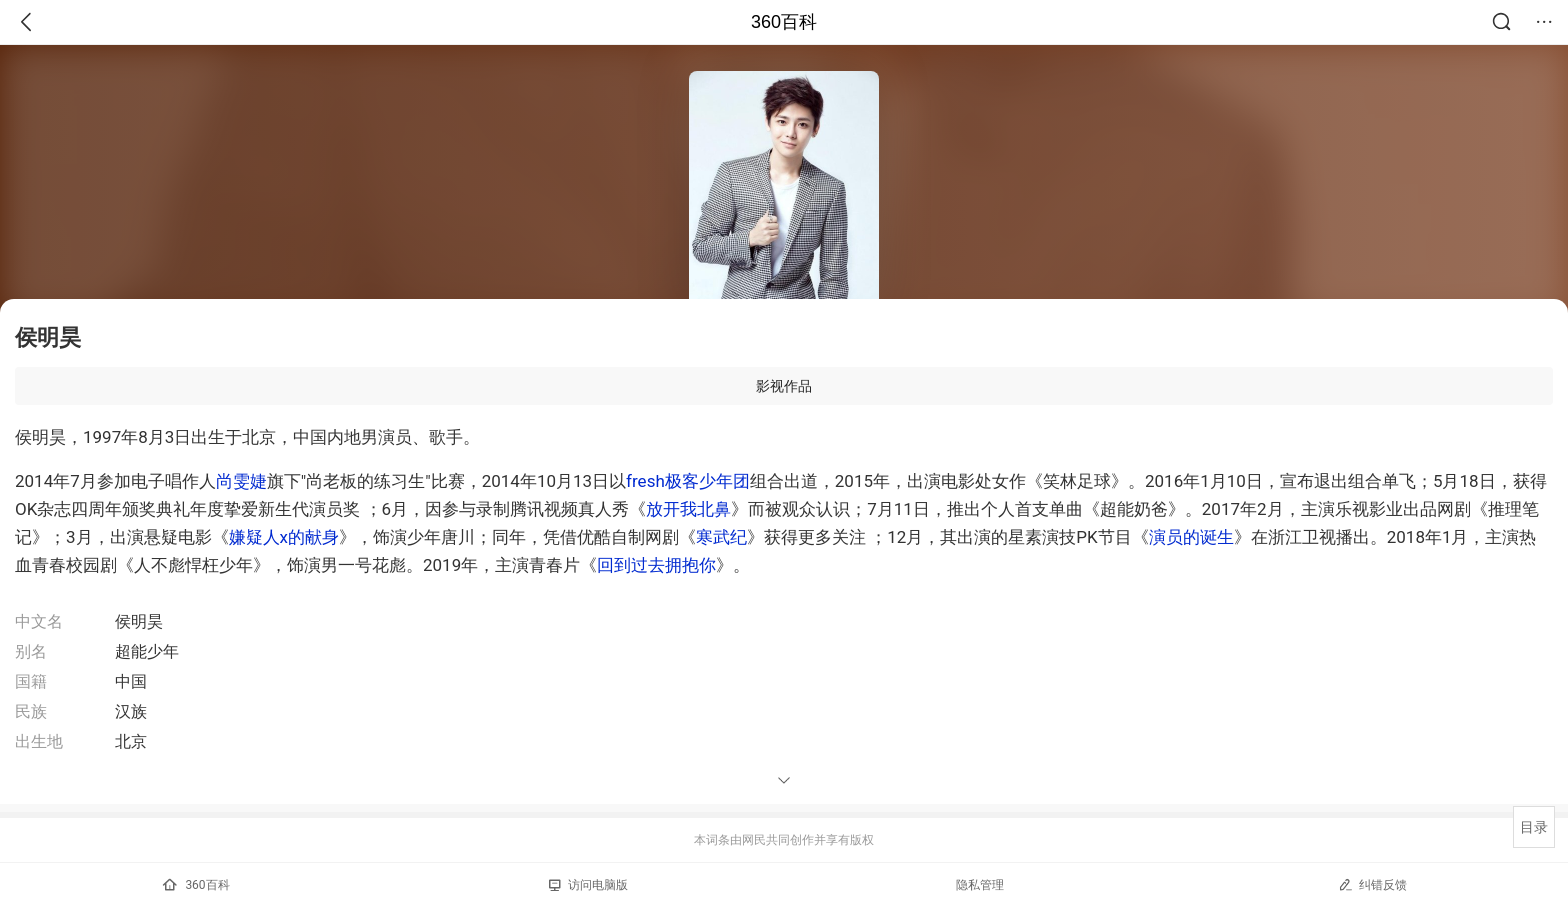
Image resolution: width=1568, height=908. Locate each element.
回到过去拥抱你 (656, 565)
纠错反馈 (1372, 884)
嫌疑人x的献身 (284, 537)
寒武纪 (721, 537)
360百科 (784, 22)
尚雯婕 (241, 481)
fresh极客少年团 (688, 481)
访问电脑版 (588, 885)
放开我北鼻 (688, 509)
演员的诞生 (1191, 537)
